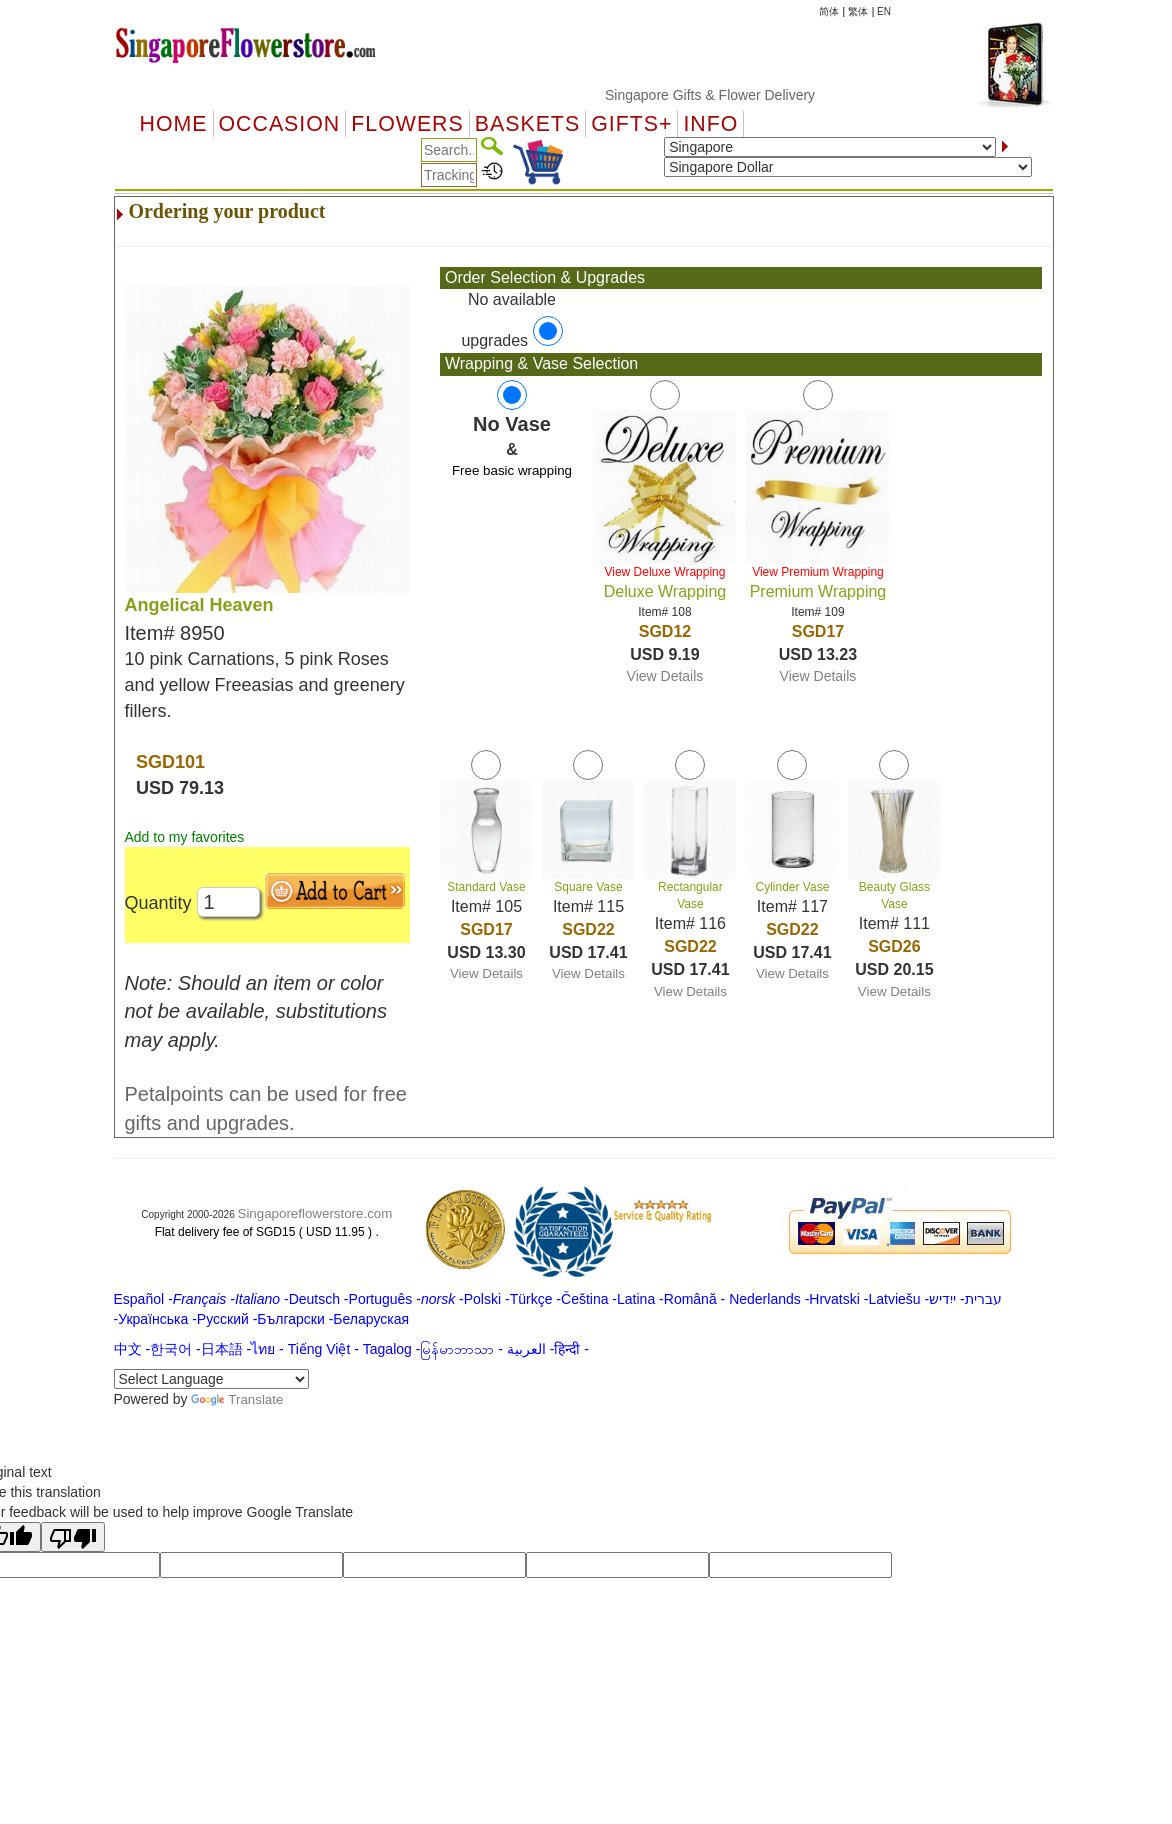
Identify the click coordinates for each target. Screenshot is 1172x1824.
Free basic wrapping (512, 470)
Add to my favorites (185, 837)
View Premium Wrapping (818, 572)
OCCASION (280, 124)
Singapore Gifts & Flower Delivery (764, 95)
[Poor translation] (73, 1537)
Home (174, 124)
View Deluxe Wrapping (664, 572)
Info (710, 124)
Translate (237, 1399)
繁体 (858, 11)
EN (884, 11)
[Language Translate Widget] (211, 1379)
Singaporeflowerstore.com (315, 1213)
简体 (829, 11)
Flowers (407, 124)
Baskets (527, 124)
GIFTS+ (631, 124)
